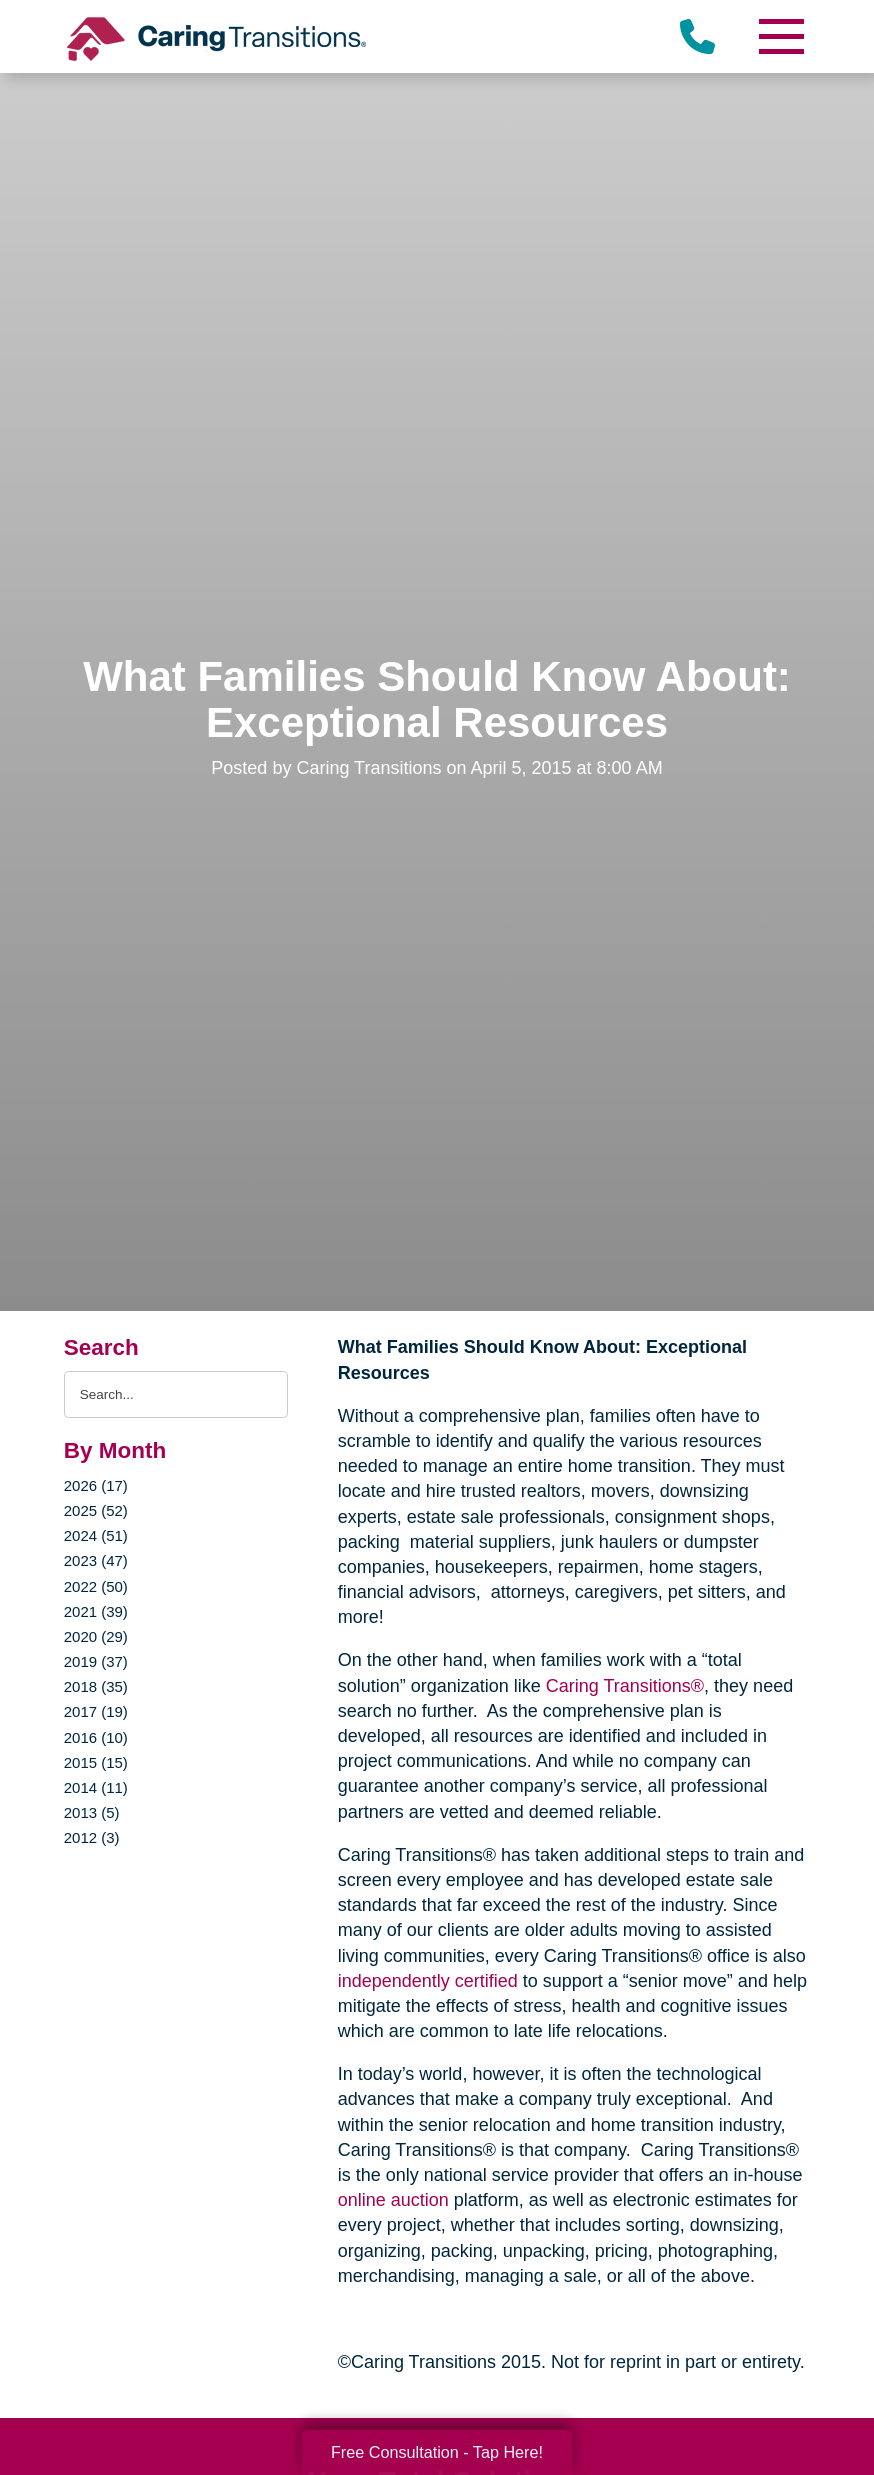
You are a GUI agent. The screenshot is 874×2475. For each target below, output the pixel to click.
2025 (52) (96, 1510)
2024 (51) (96, 1535)
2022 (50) (96, 1586)
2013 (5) (92, 1812)
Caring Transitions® (625, 1686)
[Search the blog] (176, 1394)
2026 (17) (96, 1485)
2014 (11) (96, 1787)
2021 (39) (96, 1611)
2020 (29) (96, 1636)
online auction (393, 2200)
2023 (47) (96, 1560)
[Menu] (780, 36)
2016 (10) (96, 1737)
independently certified (428, 1981)
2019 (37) (96, 1661)
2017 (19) (96, 1711)
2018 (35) (96, 1686)
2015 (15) (96, 1762)
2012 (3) (92, 1837)
